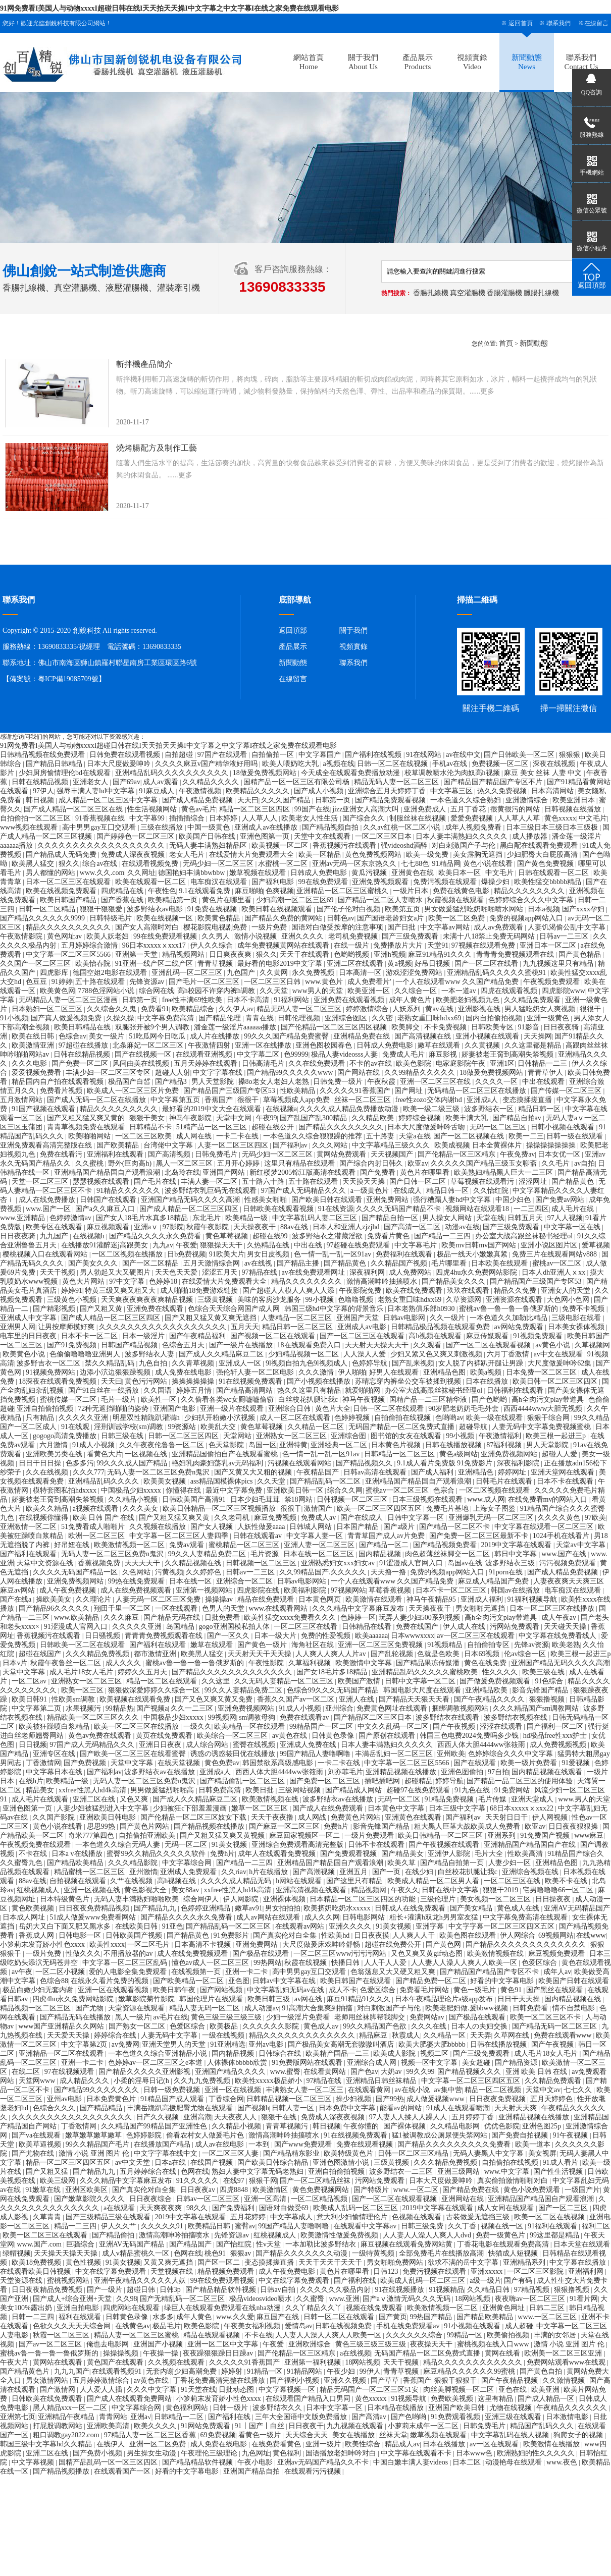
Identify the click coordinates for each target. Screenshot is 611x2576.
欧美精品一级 (247, 1218)
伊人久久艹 (119, 2226)
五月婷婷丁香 (473, 2117)
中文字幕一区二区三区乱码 (125, 1962)
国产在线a (16, 1599)
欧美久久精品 (48, 1508)
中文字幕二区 (259, 1054)
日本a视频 (543, 909)
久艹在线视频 (132, 1881)
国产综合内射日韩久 (372, 1163)
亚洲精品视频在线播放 (402, 1772)
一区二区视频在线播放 (128, 1254)
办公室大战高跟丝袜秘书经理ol (524, 1236)
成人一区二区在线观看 (296, 1417)
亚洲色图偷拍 (463, 1772)
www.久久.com (102, 872)
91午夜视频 (571, 2135)
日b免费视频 (186, 1254)
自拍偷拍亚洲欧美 (148, 1835)
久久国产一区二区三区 (36, 963)
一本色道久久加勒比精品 (509, 1318)
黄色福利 (288, 2453)
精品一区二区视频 (494, 2090)
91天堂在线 (198, 2389)
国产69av (126, 782)
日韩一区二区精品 (48, 909)
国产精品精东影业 (292, 2153)
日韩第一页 (333, 800)
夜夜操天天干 (432, 2344)
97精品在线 (260, 1272)
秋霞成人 (406, 2035)
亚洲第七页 (17, 2417)
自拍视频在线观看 (78, 1881)
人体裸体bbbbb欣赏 (238, 2062)
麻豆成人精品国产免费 (494, 1581)
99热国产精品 (432, 2317)
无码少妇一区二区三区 (219, 863)
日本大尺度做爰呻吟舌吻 (427, 1127)
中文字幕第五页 (176, 1100)
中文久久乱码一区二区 (394, 1726)
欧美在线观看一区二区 (151, 882)
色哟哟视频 (352, 954)
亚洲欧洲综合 (310, 2344)
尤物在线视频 (511, 2407)
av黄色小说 (553, 1345)
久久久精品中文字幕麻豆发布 (359, 1608)
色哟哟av (449, 1417)
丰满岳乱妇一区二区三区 (395, 1754)
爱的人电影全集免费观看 (129, 1972)
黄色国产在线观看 (116, 2362)
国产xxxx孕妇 (584, 909)
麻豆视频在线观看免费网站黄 (407, 2244)
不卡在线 (34, 1853)
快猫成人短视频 (514, 2253)
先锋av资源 (531, 1645)
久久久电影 (30, 1063)
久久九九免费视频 (203, 2081)
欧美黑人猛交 (34, 863)
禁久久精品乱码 (110, 1363)
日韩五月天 (526, 1218)
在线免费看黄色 (277, 2444)
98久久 (198, 2208)
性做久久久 (83, 1953)
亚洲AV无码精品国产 (576, 1908)
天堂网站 (238, 1436)
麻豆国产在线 (279, 2317)
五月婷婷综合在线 (149, 2171)
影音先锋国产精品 (541, 1690)
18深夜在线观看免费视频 (58, 1381)
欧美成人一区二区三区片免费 (134, 1090)
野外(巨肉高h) (131, 1163)
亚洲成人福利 (483, 1599)
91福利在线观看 (553, 2226)
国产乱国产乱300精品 (314, 1118)
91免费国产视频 (546, 1835)
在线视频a (281, 1109)
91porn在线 (507, 1572)
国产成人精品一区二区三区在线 (74, 809)
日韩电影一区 (81, 1935)
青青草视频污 (288, 2126)
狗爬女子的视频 (579, 2435)
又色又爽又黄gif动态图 (427, 1953)
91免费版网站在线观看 (308, 2062)
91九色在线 (473, 1790)
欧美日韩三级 (269, 1999)
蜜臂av (245, 2226)
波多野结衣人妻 (150, 1354)
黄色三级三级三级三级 (227, 2017)
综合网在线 (156, 991)
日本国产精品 (358, 1526)
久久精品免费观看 (533, 1000)
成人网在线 (195, 1136)
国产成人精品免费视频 (198, 800)
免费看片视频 (62, 1090)
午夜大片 (15, 2362)
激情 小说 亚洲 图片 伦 (95, 2153)
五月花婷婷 (249, 2217)
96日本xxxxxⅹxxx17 (155, 945)
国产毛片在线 (156, 1181)
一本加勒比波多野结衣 (321, 2244)
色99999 (296, 1054)
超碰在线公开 (273, 1127)
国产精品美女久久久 (454, 1281)
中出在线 (309, 1245)
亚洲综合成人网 (372, 2062)
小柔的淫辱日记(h (142, 2081)
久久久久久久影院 (271, 2026)
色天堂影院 (227, 1445)
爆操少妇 (496, 882)
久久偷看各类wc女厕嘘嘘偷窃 (228, 1399)
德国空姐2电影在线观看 (111, 972)
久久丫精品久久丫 (314, 2308)
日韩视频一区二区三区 (353, 1499)
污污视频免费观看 (568, 1563)
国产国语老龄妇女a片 (391, 918)
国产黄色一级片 (263, 1645)
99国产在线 (312, 809)
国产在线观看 (475, 1763)
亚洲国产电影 (175, 1408)
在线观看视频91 (117, 2371)
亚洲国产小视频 (159, 2344)
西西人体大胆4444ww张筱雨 (482, 1744)
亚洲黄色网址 (504, 2308)
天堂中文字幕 (25, 1672)
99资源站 (183, 1427)
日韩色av (340, 918)
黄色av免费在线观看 (100, 1735)
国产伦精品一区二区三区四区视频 (335, 1027)
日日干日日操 (41, 1463)
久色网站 (137, 1572)
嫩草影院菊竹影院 (147, 1999)
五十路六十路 (264, 1181)
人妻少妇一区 (510, 1863)
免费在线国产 (418, 1626)
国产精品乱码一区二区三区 (229, 1926)
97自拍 (498, 1772)
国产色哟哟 (490, 1399)
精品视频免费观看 (226, 2271)
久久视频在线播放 (158, 1526)
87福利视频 (505, 1445)
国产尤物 (90, 2008)
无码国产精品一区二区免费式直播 (402, 1427)
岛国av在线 (464, 1563)
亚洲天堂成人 (533, 1799)
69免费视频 (218, 2435)
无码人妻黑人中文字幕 (489, 2153)
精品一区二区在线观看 (162, 1681)
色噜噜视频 (356, 1299)
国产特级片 (372, 2190)
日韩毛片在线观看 (505, 1481)
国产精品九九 (156, 1908)
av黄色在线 (290, 1735)
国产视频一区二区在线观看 (273, 1336)
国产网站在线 (359, 1072)
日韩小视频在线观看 (563, 1127)
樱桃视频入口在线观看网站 (46, 1254)
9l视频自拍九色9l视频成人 (307, 1363)
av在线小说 (412, 2090)
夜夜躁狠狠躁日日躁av (219, 2353)
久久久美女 (141, 1508)
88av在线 (295, 1227)
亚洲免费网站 (388, 1199)
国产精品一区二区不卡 (455, 1526)
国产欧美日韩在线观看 (327, 1199)
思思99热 (102, 1826)
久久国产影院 (54, 1817)
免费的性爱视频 (326, 1635)
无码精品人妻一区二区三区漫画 (69, 1000)
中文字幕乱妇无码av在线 (286, 1990)
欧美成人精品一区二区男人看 (434, 1881)
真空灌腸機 (467, 293)
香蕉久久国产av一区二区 (296, 1699)
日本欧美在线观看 (500, 1263)
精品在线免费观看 (266, 1599)
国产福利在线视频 (374, 754)
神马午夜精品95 (432, 1599)
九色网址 (256, 2453)
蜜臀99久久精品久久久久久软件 (157, 1853)
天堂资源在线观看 (137, 2008)
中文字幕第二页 (37, 1708)
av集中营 (448, 2090)
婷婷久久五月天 (143, 1672)
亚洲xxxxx (487, 2271)
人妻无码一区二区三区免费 (159, 1599)
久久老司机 (232, 1517)
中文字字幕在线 (218, 1072)
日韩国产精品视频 (130, 1345)
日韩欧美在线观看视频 (279, 1209)
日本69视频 (482, 1654)
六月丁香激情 (509, 1354)
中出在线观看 (544, 1081)
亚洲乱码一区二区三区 (187, 972)
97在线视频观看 (70, 2071)
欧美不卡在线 (567, 1881)
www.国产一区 (49, 1209)
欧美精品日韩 (210, 2226)
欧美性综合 (363, 2444)
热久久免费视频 (503, 791)
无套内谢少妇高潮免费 (182, 2371)
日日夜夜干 (306, 2426)
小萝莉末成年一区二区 (424, 2426)
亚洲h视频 (389, 954)
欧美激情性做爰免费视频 (340, 2235)
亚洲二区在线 (95, 1799)
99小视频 (321, 1299)
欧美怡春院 (94, 963)
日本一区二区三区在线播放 (553, 1608)
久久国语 (158, 1390)
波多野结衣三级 (511, 1563)
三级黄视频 (216, 1299)
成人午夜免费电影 (288, 2271)
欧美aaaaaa (371, 1635)
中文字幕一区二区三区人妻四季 (179, 1536)
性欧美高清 (526, 1853)
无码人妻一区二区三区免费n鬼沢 (159, 1472)
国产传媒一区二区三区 (567, 1090)
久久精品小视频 (134, 1499)
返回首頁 (520, 23)
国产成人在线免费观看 (328, 1808)
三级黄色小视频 (72, 1299)
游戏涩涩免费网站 (415, 972)
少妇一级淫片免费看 (299, 2017)
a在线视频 (355, 2353)
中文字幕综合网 (188, 1863)
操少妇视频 (354, 2099)
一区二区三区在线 (513, 1881)
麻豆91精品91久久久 (441, 954)
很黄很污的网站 (516, 809)
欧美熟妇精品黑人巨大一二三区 (504, 1172)
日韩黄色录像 (334, 1735)
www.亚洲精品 (23, 1218)
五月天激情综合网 (212, 1263)
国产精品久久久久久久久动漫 (302, 2253)
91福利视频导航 (533, 1599)
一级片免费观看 (370, 1835)
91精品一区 (265, 2371)
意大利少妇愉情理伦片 (353, 2217)
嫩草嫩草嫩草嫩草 (94, 2135)
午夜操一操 (161, 2353)
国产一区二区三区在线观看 (363, 1336)
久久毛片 (556, 1163)
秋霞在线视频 (306, 1962)
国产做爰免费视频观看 (496, 1681)
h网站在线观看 (300, 1881)
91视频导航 (409, 2398)
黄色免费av (222, 1763)
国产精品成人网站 (354, 1790)
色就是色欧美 (439, 1654)
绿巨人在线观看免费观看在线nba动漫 (223, 2308)
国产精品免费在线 (471, 2190)
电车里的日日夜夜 (29, 1336)
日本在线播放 (488, 1381)
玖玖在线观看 (469, 1290)
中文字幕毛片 (416, 1245)
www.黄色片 (324, 981)
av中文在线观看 (559, 1354)
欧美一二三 (526, 1136)
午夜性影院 (267, 1663)
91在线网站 (424, 754)
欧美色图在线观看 (468, 1935)
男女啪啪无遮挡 (481, 1608)
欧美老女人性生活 (310, 818)
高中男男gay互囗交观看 (100, 827)
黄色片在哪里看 (227, 900)
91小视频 (14, 1018)
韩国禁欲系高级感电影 (278, 1763)
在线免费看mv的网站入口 (548, 1499)
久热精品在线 (269, 1245)
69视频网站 (556, 1935)
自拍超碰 (180, 754)
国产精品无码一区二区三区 (555, 2026)
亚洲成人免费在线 (309, 1744)
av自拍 (584, 1163)
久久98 (126, 2299)
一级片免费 (270, 927)
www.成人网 (486, 1499)
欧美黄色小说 (25, 1354)
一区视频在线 (147, 1454)
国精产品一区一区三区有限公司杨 (297, 782)
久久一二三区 (193, 1708)
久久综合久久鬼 (112, 1009)
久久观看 (428, 1345)
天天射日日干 (507, 1817)
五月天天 (245, 1327)
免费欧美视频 (453, 2398)
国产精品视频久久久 (470, 2071)
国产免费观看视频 (349, 1853)
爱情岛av (299, 2326)
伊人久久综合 (212, 945)
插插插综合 (188, 818)
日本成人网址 (25, 1917)
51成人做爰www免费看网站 (93, 1917)
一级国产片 (582, 2190)
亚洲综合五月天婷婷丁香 (388, 791)
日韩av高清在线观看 (376, 1472)
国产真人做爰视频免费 (67, 1018)
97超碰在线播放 (84, 1045)
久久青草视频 (194, 1363)
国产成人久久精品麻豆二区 (222, 1354)
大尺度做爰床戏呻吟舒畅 (322, 1944)
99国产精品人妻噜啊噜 (316, 1754)
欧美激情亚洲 (34, 1045)
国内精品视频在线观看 (548, 1772)
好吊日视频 (433, 963)
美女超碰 (477, 2062)
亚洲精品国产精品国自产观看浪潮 (108, 1172)
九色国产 (242, 972)
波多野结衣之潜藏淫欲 (328, 1236)
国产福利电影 (273, 882)
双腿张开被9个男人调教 (153, 1027)
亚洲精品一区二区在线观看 (62, 2053)
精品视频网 (369, 1890)
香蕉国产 (220, 1100)
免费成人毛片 (404, 1054)
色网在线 (195, 2171)
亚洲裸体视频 (285, 1899)
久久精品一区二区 (316, 1427)
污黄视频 (169, 1572)
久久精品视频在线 (194, 1563)
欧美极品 (225, 2026)
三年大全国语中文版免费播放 (302, 2417)
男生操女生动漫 (152, 2453)
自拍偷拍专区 (489, 1645)
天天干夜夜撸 (273, 1817)
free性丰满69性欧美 (193, 1000)
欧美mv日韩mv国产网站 (479, 1245)
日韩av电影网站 (302, 1581)
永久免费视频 (314, 972)
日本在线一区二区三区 (319, 1554)
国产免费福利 (234, 2208)
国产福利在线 (356, 2280)
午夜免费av (517, 1154)
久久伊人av (236, 1009)
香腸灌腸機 (504, 293)
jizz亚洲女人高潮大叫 (366, 809)
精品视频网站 (184, 954)
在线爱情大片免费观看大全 (252, 854)
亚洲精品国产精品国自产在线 (531, 1844)
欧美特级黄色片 (349, 2153)
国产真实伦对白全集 (286, 1935)
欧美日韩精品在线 (83, 1027)
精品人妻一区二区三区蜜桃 (137, 2335)
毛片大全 (490, 1853)
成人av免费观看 (499, 927)
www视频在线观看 (30, 827)
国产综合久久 (364, 818)
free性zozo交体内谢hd (429, 1100)
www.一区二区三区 (548, 2317)
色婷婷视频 (353, 1417)
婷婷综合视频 (420, 1118)
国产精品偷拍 (114, 2235)
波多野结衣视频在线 (516, 1717)
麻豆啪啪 (249, 891)
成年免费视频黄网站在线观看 (284, 945)
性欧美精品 (298, 1090)
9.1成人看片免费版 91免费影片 (445, 1463)
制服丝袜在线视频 (418, 818)
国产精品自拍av (517, 1118)
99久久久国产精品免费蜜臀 (287, 1036)
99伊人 (370, 2371)
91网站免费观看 (206, 2426)
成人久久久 (124, 1663)
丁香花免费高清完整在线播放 (220, 2380)
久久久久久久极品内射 (336, 2289)
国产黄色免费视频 (546, 863)
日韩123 (386, 2271)
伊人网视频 (551, 1817)
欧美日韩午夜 (175, 1990)
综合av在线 (100, 863)
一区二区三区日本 (384, 836)
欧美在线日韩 (34, 1036)
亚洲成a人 (483, 1100)
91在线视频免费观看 (251, 1381)
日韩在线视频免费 (344, 2326)
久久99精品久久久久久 (420, 1072)
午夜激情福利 (501, 1436)
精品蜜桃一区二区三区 (90, 1872)
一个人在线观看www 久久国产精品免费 (457, 981)
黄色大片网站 (84, 1281)
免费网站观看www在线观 (567, 2362)
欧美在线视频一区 (165, 918)
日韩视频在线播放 (573, 809)
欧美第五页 (403, 909)
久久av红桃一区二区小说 (402, 827)
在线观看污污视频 (313, 2471)
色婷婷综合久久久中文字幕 (531, 900)
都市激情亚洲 (156, 1654)
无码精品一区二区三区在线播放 (477, 1090)
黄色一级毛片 (475, 1990)
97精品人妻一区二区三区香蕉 (151, 2435)
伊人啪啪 (352, 1372)
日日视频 (33, 1744)
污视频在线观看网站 (300, 1463)
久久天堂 (275, 991)
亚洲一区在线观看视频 (114, 1990)
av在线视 (259, 1263)
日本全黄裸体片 (498, 1145)
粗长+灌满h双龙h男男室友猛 (434, 1917)
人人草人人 (260, 818)
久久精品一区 (445, 2035)
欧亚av (418, 1163)
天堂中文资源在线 (46, 1563)
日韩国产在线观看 (109, 1199)
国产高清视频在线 (423, 1036)
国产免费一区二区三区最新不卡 (479, 1536)
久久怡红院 (492, 1190)
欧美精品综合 (194, 1009)
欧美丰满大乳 (467, 1118)
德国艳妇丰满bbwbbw (192, 872)
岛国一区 (262, 1445)
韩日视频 (41, 800)
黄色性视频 (84, 2262)
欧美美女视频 (165, 1481)
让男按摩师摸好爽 (67, 1327)
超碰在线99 (271, 1236)
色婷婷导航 (370, 1363)
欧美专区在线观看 (55, 1227)
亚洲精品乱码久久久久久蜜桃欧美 (426, 1672)
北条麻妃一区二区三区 (149, 1045)
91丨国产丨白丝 (260, 2426)
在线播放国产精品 (163, 2144)
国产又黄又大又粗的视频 (254, 1472)
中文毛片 (593, 818)
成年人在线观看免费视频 (278, 1853)
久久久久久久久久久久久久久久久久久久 (102, 845)
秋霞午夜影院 (208, 1227)
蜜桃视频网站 (69, 2280)
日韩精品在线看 (367, 1626)
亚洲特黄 (293, 1445)
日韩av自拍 (278, 2289)
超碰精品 (418, 1781)
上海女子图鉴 (495, 1508)
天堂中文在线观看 (323, 836)
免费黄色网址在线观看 (393, 1708)
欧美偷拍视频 (509, 2335)
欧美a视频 (486, 1372)
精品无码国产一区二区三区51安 (370, 2389)
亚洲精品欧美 (487, 1690)
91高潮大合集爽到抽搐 (318, 2008)
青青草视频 (216, 963)
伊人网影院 (242, 1899)
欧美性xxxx (107, 1944)
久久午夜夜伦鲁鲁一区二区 (162, 1445)
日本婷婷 (224, 818)
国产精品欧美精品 (76, 1863)
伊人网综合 (517, 1935)
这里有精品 (496, 2398)
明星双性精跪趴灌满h (147, 1417)
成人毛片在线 (573, 1209)
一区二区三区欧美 (144, 1136)
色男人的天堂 (224, 1608)
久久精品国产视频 (400, 1263)
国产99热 (390, 2099)
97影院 (173, 1227)
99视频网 (222, 1717)
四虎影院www (563, 991)
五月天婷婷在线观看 (206, 1063)
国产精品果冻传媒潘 (429, 1663)
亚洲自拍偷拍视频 (46, 1408)
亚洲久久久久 (303, 936)
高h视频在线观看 (436, 1336)
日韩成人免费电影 (319, 872)
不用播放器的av (129, 1953)
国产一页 (387, 1872)
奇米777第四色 (92, 1835)
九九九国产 (71, 2371)
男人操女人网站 (448, 1218)
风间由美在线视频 (142, 1063)
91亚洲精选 (227, 2044)
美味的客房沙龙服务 (270, 1299)
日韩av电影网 (405, 1318)
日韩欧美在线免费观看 (48, 2398)
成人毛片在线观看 (41, 1799)
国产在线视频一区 (144, 1054)
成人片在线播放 (215, 1036)
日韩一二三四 (34, 2317)
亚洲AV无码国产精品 (133, 2244)
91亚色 (172, 1926)
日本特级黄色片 (65, 1899)
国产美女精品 (472, 1908)
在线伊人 (111, 2444)
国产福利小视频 (295, 2380)
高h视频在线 (177, 1881)
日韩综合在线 (281, 2053)
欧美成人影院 (395, 2053)
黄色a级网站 (458, 1454)
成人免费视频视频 (559, 1744)
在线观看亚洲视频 (205, 1054)
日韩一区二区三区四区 (184, 1436)
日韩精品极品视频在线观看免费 (441, 1327)
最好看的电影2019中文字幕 (280, 963)
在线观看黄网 (370, 2090)
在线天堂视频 (180, 1763)
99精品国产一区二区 (322, 1726)
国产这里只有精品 (355, 1881)
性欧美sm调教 (74, 1699)
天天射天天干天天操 (260, 1654)
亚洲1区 (502, 1063)
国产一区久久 (229, 1635)
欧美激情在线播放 (552, 2444)
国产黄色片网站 (145, 1826)
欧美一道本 (533, 2144)
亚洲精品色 (476, 1472)
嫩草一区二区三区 (260, 1808)
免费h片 (337, 1826)
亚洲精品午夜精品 (67, 2417)
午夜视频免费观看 (552, 981)
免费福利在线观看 (405, 1254)
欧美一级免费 (428, 854)
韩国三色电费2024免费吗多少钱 (470, 1735)
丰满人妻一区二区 (210, 1181)
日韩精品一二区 (180, 2417)
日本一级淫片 (144, 1336)
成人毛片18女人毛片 (82, 1672)
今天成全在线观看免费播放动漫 (351, 773)
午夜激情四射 (210, 1045)
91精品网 (446, 863)
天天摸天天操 (364, 1181)
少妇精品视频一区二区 (304, 1354)
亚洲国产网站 (224, 1172)
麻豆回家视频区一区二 (305, 1835)
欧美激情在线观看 (374, 1599)
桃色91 (216, 2253)
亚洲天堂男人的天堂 (175, 2044)
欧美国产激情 (360, 1681)
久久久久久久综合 (415, 2335)
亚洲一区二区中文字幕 (223, 2344)
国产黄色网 (444, 1944)
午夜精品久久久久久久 (572, 2407)
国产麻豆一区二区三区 (285, 1826)
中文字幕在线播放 (578, 2262)
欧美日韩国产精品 (69, 900)
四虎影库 (55, 972)
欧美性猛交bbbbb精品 (548, 882)
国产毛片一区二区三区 (205, 981)
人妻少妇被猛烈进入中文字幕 (103, 1808)
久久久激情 (317, 1372)
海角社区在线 (313, 1645)
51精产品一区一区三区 (212, 1127)
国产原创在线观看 (388, 1735)
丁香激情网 (43, 1763)
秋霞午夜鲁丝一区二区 (66, 1663)
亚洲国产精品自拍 (252, 2471)
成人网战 (313, 1817)
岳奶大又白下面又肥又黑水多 (66, 1926)
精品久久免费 (516, 1290)
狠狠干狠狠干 (456, 2380)
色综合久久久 (55, 2108)
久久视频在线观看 (177, 2362)
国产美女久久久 (94, 1263)
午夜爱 (186, 1245)
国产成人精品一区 (547, 2398)
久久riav (233, 1872)
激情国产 (319, 1508)
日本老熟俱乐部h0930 (421, 1308)
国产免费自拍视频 (520, 2135)
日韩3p (171, 2289)
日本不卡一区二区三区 (452, 1590)
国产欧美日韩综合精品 (273, 2162)
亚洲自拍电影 (79, 2308)
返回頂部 (293, 630)
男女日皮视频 (269, 1254)
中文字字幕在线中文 (166, 2153)
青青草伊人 (546, 1072)
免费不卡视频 (584, 1308)
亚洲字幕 (431, 1926)
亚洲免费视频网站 (510, 1454)
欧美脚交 (406, 1027)
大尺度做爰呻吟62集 (560, 1363)
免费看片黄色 (389, 1236)
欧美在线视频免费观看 (62, 891)
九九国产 (55, 1236)
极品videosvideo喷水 (261, 2299)
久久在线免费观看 (317, 1063)
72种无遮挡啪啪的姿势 (114, 1408)
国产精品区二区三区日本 (374, 1717)
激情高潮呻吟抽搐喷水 (382, 1281)
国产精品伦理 (220, 1018)
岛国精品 (181, 1626)
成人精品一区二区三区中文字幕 (109, 800)
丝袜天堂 (393, 2435)
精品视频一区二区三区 (36, 2008)
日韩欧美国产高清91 (195, 1499)
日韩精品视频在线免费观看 (43, 754)
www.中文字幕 (507, 2171)
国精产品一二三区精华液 (429, 1399)
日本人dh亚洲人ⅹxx (554, 1272)
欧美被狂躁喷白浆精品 (55, 1726)
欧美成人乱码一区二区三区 (356, 2208)
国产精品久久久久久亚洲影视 (145, 2071)
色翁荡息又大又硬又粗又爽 (393, 1972)
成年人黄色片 (411, 1000)
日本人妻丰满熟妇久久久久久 (463, 836)
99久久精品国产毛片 (98, 2144)
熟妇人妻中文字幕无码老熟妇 (259, 2171)
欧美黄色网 (57, 991)
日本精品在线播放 (396, 2407)
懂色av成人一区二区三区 (211, 1962)
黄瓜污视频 (370, 872)
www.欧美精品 (77, 1617)
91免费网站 (513, 1790)
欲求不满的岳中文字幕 (464, 2262)
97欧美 (595, 1517)
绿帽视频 (17, 2253)
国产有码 (519, 2280)
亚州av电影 (266, 2044)
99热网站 (267, 1962)
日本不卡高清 (249, 1000)
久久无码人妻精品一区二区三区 (284, 1681)
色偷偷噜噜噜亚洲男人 (85, 1354)
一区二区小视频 (61, 1972)
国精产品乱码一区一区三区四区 (109, 2462)
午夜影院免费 (361, 1290)
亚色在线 (513, 2389)
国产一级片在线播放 (242, 1345)
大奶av (392, 2071)
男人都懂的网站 (51, 872)
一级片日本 (411, 891)
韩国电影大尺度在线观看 (423, 1690)
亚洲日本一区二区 (549, 945)
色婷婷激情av (71, 1218)
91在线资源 (335, 1209)
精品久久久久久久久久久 (120, 1109)
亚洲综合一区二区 (245, 1581)
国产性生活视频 (559, 2171)
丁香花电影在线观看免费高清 (504, 2244)
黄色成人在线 (519, 1908)
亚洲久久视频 (346, 2380)
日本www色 (475, 2453)
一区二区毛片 (149, 1944)
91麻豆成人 (157, 791)
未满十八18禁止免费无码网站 (490, 936)
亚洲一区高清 (266, 2199)
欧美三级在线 (544, 1672)
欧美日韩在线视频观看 (277, 909)
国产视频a (152, 1708)
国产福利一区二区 (556, 1726)
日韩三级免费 (423, 2226)
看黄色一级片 (260, 2435)
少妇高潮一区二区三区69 (296, 900)
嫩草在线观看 (440, 1045)
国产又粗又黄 (102, 1308)
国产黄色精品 (580, 954)
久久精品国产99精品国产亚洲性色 (155, 2126)
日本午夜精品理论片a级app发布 (445, 1999)
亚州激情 (143, 1872)
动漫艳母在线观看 (514, 2462)
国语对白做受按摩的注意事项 (338, 927)
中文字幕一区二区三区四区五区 (471, 2081)
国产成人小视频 (319, 791)
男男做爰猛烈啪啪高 (163, 1790)
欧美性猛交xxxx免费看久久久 (291, 1617)
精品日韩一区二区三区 (298, 1327)
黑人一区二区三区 (185, 1163)
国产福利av (291, 1145)
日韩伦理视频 (300, 1018)
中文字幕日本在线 (55, 1772)
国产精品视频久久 (365, 1463)
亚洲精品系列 (525, 2262)
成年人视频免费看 (474, 827)
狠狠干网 (263, 2180)
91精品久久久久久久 (129, 1190)
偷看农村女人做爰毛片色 (206, 2135)
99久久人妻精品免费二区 (208, 1554)
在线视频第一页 (197, 1972)
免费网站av (428, 2017)
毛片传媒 (493, 1799)
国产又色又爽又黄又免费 (214, 1699)
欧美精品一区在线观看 (250, 1726)
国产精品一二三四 (443, 1236)
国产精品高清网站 (245, 1390)
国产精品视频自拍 (331, 827)
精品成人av (402, 2444)
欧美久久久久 (156, 2426)
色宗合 (444, 1490)
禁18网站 (299, 1499)
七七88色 (415, 863)
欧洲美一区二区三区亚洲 (564, 2353)
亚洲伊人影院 (450, 1853)
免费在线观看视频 (365, 2144)
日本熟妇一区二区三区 (48, 1009)
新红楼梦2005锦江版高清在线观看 (303, 1172)
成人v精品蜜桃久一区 (136, 2253)
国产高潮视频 (314, 1872)
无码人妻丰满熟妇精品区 (209, 845)
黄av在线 (440, 1009)
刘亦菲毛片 (345, 1772)
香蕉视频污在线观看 (345, 845)
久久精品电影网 (456, 2126)
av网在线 (309, 1999)
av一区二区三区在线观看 (476, 1635)
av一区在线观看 (495, 2444)
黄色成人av (321, 2026)
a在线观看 (120, 2208)
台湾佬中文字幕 (169, 1145)
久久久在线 (429, 2026)
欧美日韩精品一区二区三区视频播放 (220, 1508)
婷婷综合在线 (116, 2035)
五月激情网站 (22, 1100)
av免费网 (125, 2044)
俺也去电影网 (108, 2344)
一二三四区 (531, 1209)
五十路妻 (381, 1136)
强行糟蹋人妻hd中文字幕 (453, 1199)
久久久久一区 (497, 1081)
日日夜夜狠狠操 (574, 1826)
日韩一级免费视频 (172, 2090)
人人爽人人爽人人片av (331, 1654)
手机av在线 (450, 764)
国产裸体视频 (405, 2126)
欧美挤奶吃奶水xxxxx (338, 1908)
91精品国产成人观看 (173, 2099)
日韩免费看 (531, 2008)
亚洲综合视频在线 (531, 1872)
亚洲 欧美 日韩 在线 (537, 2071)
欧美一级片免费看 (529, 1763)
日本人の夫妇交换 (480, 2026)
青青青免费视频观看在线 (516, 954)
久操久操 (120, 1018)
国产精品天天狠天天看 (415, 1699)
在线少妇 (420, 1872)
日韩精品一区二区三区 (400, 1454)
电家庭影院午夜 (461, 1063)
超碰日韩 (142, 2289)
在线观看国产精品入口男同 (309, 2398)
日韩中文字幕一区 (416, 1517)
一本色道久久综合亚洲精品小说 (158, 2053)
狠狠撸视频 (548, 1699)
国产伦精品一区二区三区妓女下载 (194, 1817)
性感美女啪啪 (266, 1199)
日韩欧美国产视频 (135, 1935)
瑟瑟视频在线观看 (102, 1181)
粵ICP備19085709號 (68, 679)
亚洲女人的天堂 (566, 1290)
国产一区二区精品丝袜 (316, 2180)
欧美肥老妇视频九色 (468, 1000)
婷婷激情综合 (368, 1009)
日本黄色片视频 (397, 1445)
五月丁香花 (469, 809)
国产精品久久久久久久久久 (341, 1127)
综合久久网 (345, 1490)
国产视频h (253, 2108)
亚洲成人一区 (241, 1363)
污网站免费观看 (515, 1626)
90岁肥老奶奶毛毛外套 (464, 1408)
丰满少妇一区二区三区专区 (109, 1072)
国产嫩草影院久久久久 (90, 2199)
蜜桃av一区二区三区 (398, 1490)
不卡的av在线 (371, 1063)
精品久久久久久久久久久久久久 (473, 2362)
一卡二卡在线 (238, 1136)
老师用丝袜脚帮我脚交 (370, 2017)
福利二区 (596, 2226)
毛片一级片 (119, 1399)
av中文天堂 (133, 2162)
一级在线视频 (224, 2035)
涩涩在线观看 (502, 1726)
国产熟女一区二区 (138, 2026)
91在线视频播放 (400, 2289)
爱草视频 (596, 1245)
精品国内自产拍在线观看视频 (59, 1081)
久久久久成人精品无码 (236, 1881)
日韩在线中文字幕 (451, 1890)
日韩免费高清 (220, 1790)
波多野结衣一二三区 (402, 2171)
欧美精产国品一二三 (338, 2053)
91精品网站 (305, 2371)
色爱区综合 (540, 1962)
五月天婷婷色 (552, 2099)
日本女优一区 (560, 1154)
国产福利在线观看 (29, 1554)
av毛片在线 (170, 2017)
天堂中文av (543, 2090)
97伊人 (43, 791)
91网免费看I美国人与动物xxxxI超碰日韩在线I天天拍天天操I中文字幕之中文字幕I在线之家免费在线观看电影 (169, 8)
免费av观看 (187, 1545)
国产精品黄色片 (26, 2371)
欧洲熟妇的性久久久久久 (537, 2453)
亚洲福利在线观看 (116, 1154)
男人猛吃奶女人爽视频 (540, 1009)
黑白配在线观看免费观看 (540, 845)
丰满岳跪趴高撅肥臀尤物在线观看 (181, 2108)
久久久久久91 (163, 2226)
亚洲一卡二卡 (247, 1972)
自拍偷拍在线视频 (403, 1417)
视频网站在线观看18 (478, 1209)
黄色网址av (65, 936)
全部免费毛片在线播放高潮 (442, 2253)
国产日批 (402, 927)
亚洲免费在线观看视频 (350, 1000)
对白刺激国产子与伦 (464, 845)
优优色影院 (502, 2126)
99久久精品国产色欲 (376, 2026)
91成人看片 (561, 2162)
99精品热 (120, 1708)
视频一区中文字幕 (430, 2062)
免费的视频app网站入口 (527, 918)
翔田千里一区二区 (123, 1608)
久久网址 (141, 872)
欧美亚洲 (546, 2389)
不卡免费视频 (446, 1027)
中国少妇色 (514, 1199)
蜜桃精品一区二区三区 (245, 1545)
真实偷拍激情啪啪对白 (513, 2180)
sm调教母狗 (258, 1717)
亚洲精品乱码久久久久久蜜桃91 (497, 972)
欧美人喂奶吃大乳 (291, 764)
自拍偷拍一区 (273, 754)
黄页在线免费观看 (165, 1735)
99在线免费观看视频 (166, 936)
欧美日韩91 (30, 1699)
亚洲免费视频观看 (381, 882)
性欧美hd (336, 1935)
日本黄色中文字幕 (397, 1808)
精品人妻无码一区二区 (205, 2008)
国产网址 (409, 1090)
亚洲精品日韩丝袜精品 (382, 2081)
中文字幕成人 (292, 2217)
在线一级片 (352, 945)
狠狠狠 (570, 754)
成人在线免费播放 (48, 1199)
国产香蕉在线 (123, 900)
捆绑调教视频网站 (461, 1708)
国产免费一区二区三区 (325, 1781)
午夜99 (266, 1118)
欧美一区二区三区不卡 (546, 2017)
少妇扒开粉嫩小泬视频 (220, 1417)
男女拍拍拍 (282, 1908)
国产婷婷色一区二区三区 (136, 836)
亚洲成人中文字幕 (29, 1318)
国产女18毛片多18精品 (332, 1672)
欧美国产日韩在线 (208, 836)
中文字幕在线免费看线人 (558, 1635)
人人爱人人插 (102, 2389)
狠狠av (241, 2253)
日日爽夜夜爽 (231, 954)
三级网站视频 (300, 1790)
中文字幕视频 (34, 2462)
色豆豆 (37, 981)
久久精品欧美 (373, 1118)
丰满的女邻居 (556, 2335)
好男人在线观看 (395, 1372)
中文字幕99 (148, 818)
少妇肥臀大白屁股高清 (543, 854)
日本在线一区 (191, 1581)
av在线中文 (463, 754)
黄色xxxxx (560, 818)
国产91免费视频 (72, 1345)
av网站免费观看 (519, 1327)
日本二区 (467, 2462)
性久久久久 (501, 1672)
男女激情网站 (48, 2380)
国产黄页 (393, 2317)
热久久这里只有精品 (310, 1390)
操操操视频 (121, 2353)
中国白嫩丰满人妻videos (411, 2462)
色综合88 (54, 1981)
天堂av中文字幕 (581, 1545)
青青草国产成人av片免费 (387, 1536)
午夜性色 (162, 891)
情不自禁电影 (574, 2008)
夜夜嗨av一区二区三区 (531, 2299)
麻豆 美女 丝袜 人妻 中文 (544, 773)
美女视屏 (542, 2153)
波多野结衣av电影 (156, 909)
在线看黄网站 (325, 2071)
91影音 (529, 1027)
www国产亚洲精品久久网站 (62, 2026)
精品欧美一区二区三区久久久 (94, 1717)
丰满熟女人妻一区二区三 (305, 2090)
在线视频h (90, 1236)
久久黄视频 (483, 1045)
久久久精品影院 (134, 1863)
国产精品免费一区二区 (431, 1981)
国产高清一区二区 (413, 1227)
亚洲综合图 (349, 1436)
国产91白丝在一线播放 (104, 1390)
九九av (162, 1245)
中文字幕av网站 (445, 927)
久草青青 (48, 2217)
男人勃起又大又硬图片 (116, 1272)
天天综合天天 (307, 2435)
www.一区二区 (416, 2190)
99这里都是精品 (555, 2235)
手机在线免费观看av (408, 2326)
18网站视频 (473, 2299)
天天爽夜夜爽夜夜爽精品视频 (148, 1299)
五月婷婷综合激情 (90, 945)
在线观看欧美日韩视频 (36, 2271)
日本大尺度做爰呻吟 (119, 764)
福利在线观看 (81, 2317)
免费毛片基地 (448, 1508)
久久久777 (89, 1472)
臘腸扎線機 (541, 293)
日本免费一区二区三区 (542, 1372)
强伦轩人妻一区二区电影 (256, 1372)
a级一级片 (485, 2280)
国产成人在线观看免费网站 (130, 2398)
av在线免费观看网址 (313, 1272)
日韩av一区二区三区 (208, 2199)
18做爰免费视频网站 (265, 773)
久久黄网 (275, 972)
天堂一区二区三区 (41, 1181)
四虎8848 (235, 2190)
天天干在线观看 (305, 954)
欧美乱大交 (219, 1427)
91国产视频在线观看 (44, 1109)
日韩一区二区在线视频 (393, 764)
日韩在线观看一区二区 (554, 872)
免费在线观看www (563, 2035)
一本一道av (459, 991)
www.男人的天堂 (584, 1799)
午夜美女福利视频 (253, 2326)
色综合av (72, 1036)
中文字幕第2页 (85, 2044)
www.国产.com (40, 2244)
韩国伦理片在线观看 (212, 1999)
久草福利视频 (310, 1663)
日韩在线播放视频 (454, 1445)
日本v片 (15, 1663)
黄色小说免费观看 (532, 2190)
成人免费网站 (411, 1272)
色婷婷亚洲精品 (206, 1908)
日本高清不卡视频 (203, 1944)
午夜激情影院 (22, 936)
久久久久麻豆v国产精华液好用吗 (207, 764)
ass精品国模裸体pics (222, 1481)
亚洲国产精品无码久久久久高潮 (191, 1199)
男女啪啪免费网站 (396, 2262)
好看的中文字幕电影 (503, 1981)
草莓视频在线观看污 (483, 1181)
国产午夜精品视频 (510, 2380)
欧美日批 (260, 1790)
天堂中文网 (234, 1118)
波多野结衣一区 (490, 1109)
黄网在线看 (503, 2353)
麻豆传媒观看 (488, 1336)
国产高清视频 (170, 1154)
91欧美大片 (226, 1254)
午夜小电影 (256, 2462)
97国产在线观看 (223, 754)
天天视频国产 (393, 1154)
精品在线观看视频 (212, 2335)
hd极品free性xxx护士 (556, 1735)
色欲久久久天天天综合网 (73, 2326)
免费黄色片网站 (356, 1817)
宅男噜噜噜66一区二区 (559, 1890)
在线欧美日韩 (137, 1926)
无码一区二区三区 (499, 1127)
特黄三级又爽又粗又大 (121, 1290)
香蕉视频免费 (100, 1563)
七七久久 (579, 2090)
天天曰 (248, 800)
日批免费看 (223, 1617)
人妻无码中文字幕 (170, 2035)
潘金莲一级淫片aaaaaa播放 (236, 1027)
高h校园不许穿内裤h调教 (217, 991)
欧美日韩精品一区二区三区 (441, 1835)
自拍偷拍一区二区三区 (36, 818)
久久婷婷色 (204, 1572)
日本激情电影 (568, 2417)
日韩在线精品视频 (41, 782)
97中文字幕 (127, 1281)
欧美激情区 (271, 2190)
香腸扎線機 (430, 293)
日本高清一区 (361, 972)
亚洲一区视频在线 (93, 1890)
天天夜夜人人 (236, 2117)
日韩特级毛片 (111, 918)
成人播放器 (530, 836)
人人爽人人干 (414, 1935)
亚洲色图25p (542, 2126)
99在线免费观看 (324, 882)
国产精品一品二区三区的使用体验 (521, 1781)
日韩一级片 (231, 2407)
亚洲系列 (502, 1835)
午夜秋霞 (382, 1081)
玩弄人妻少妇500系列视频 (420, 1617)
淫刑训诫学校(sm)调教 (129, 1427)
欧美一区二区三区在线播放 (137, 1726)
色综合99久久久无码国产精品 (334, 1690)
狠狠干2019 (501, 1890)
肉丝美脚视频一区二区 (459, 2389)
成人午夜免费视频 (68, 1590)
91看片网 (584, 2299)
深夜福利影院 (519, 1463)
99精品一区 (465, 2335)
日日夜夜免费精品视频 (95, 1908)
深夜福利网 (368, 1272)
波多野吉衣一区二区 (49, 1363)
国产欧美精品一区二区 (189, 1981)
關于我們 (353, 630)
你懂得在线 (184, 1490)
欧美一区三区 (83, 1690)
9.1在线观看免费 (205, 891)
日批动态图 (237, 2389)
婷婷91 (71, 1290)
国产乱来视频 (414, 1363)
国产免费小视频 (98, 2453)
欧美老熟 (566, 1645)
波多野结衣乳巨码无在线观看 (212, 1190)
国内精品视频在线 (573, 1999)
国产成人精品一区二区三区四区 (189, 1209)
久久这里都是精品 (533, 1045)
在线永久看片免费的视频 (110, 1981)
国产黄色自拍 (542, 2371)
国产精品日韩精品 (55, 764)
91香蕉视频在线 (101, 818)
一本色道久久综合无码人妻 (118, 1844)
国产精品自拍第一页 (453, 1863)
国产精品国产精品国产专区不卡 (490, 1972)
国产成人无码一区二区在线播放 (97, 1100)
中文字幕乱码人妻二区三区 (315, 1218)
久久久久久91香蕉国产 (356, 1090)
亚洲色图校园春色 (324, 1045)
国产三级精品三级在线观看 (109, 2217)
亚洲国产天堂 (358, 1318)
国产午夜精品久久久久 (490, 1699)
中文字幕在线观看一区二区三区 (544, 1526)
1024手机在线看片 (562, 1536)
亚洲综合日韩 (290, 1408)
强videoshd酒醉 (405, 845)
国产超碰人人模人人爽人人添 (289, 1290)
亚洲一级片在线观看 (233, 1408)
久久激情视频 (564, 2380)
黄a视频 (399, 963)
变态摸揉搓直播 (528, 1100)
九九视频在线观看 (356, 2426)
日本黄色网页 (320, 1599)
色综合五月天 (184, 1345)
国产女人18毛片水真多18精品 (143, 1218)
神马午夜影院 (191, 1118)
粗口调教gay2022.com (67, 2435)
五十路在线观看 (101, 981)
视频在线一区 (503, 2226)
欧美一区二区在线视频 (550, 2217)
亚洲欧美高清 (109, 2426)
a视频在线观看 (96, 1508)
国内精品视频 (381, 1554)
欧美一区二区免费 (457, 918)
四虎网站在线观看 (132, 2308)
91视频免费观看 (539, 1336)
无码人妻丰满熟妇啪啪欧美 (137, 1899)
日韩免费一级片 (339, 1081)
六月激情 (54, 1445)
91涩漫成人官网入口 (412, 1563)
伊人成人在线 (465, 1626)
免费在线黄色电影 (462, 891)
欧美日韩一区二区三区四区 (556, 1381)
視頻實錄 (353, 646)
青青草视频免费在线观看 (87, 1127)
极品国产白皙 (130, 1081)
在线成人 (408, 1190)
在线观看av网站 (300, 1926)
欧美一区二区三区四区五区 (380, 1508)
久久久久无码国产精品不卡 (399, 1209)
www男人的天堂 (318, 991)
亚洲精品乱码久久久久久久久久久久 (172, 773)
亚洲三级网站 (459, 2171)
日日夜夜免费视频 (498, 2099)
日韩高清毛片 (264, 1063)
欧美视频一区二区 (280, 845)
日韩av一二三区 (564, 936)
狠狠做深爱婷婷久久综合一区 (155, 1690)
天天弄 (480, 2035)
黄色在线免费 (486, 1663)
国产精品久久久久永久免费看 (156, 1236)
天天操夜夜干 (255, 1227)
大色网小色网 (569, 1299)
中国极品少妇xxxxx (132, 1490)
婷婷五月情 (195, 1390)
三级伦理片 (438, 1899)
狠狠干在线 (279, 2117)
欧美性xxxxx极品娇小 (269, 2081)
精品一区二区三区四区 (255, 809)
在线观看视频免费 (151, 863)
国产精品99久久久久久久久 (97, 2090)
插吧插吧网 (383, 1781)
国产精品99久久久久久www (291, 1072)
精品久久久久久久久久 (530, 891)
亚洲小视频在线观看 (488, 1036)
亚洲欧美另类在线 (55, 1454)
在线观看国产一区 (123, 2471)
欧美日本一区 (460, 872)
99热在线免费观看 (137, 1581)
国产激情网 (58, 2389)
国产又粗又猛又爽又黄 (175, 1517)
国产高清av (369, 2417)
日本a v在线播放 (78, 1853)
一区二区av (30, 1681)
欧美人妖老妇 (108, 936)
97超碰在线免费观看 (359, 1245)
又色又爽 (135, 1799)
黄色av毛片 (198, 809)
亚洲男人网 (17, 1327)
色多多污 (80, 1463)
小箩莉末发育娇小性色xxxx (43, 1944)
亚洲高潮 (197, 2117)
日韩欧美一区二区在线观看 (83, 1645)
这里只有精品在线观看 (300, 1163)
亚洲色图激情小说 (342, 2162)
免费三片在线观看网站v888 (555, 1254)
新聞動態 (534, 343)
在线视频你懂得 (44, 1517)
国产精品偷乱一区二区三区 (243, 1781)
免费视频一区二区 (501, 764)
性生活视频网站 (153, 809)
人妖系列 (407, 1009)
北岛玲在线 (182, 1172)
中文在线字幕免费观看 (111, 2271)
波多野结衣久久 (278, 2407)
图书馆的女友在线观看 (407, 1436)
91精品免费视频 (450, 1799)
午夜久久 (405, 1890)
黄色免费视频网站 (374, 854)
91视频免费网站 (51, 1372)
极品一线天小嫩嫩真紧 (473, 1254)
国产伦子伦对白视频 (349, 909)
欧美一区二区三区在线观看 (46, 2235)
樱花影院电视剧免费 (216, 927)
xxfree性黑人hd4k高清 (93, 1790)
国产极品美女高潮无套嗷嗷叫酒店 (342, 2044)
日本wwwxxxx (412, 1635)
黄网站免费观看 (342, 1154)
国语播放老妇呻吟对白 (342, 2453)
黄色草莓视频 (228, 1236)
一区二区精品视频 (320, 2199)
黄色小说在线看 (489, 863)
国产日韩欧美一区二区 (520, 754)
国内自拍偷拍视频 (495, 1018)
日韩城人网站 (311, 1526)
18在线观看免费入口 (310, 1345)
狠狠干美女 (148, 1118)
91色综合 (550, 1681)
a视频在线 (338, 764)
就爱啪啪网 (363, 1390)
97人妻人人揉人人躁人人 (409, 2117)
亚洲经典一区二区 (340, 1445)
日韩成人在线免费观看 (411, 1908)
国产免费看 (378, 1172)
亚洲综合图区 (347, 1018)
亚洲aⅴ (147, 1227)
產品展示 (293, 646)
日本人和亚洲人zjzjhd (347, 1227)
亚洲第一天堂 (137, 954)
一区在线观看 (177, 1608)
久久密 (383, 1018)
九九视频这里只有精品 (559, 963)
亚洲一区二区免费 (158, 2444)
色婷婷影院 (145, 2135)
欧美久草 (402, 1863)
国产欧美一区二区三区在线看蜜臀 (134, 1754)
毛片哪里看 (450, 1263)
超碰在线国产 (41, 1654)
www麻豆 (588, 1835)
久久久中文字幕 (152, 2389)
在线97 (234, 2180)
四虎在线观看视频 (510, 991)
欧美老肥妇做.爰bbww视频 (467, 2008)
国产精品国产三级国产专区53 (230, 1090)
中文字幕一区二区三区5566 (69, 954)
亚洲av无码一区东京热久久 (355, 863)
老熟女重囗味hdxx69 (430, 1018)
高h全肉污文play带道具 (549, 1399)
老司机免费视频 (354, 936)
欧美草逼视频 (41, 2144)
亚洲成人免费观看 (189, 1872)
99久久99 (420, 2071)
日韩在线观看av (258, 1536)
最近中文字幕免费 (235, 1490)
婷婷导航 (449, 1781)
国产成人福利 (433, 1472)
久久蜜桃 (90, 1163)
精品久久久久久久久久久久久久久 (303, 2035)
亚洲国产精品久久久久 (231, 2071)
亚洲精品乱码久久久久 (104, 1481)
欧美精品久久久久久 (258, 791)
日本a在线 (171, 2162)
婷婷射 (232, 2371)
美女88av (186, 1890)
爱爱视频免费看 (37, 1072)
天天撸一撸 (389, 1572)
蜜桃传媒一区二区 (69, 1399)
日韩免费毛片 (217, 1154)
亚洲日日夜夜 (161, 1744)
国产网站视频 (222, 1990)
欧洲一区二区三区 (97, 1536)
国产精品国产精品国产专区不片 (493, 782)
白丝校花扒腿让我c (309, 1399)
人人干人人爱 (386, 1962)
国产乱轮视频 (393, 1654)
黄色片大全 (332, 1408)
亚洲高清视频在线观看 (312, 1890)
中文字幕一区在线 (573, 1227)
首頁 (506, 343)
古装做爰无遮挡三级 (479, 2217)
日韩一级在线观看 (575, 1136)
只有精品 (41, 1417)
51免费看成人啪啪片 (94, 1526)
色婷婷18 (164, 1281)
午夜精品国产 (318, 1472)
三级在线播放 (162, 827)
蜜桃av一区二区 (557, 1263)
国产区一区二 (219, 2262)
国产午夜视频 (455, 1726)
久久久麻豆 (122, 1617)
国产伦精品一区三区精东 (457, 1154)
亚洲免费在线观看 (156, 1308)
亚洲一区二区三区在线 (436, 1081)
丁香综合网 (226, 2099)
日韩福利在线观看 (516, 1390)
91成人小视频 (94, 1445)
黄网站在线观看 (58, 2362)
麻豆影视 (444, 1054)
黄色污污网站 (147, 1381)
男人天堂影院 (213, 1081)
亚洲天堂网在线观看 (563, 1472)
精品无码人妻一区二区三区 (397, 782)
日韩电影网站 (364, 1917)
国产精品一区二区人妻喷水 (381, 900)
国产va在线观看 (37, 2135)
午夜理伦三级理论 (210, 2453)
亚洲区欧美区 (87, 2190)
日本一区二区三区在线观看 (69, 882)
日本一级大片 (276, 1635)
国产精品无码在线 (172, 1617)
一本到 (260, 2144)
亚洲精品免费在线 (362, 1036)
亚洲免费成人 (425, 809)
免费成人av (319, 1517)
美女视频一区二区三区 (496, 1899)
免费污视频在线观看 (446, 882)
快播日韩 (346, 1962)
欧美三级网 (58, 2180)
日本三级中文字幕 (458, 1808)
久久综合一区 (416, 991)
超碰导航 (474, 1427)
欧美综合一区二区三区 (233, 1735)
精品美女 (41, 1790)
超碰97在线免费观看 (419, 1790)
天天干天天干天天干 (331, 2262)
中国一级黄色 (209, 827)
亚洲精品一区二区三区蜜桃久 (343, 891)
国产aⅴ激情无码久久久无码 (407, 2299)
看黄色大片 (104, 1454)
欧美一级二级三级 (432, 1109)
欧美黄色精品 (219, 918)
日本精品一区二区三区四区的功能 (364, 1899)
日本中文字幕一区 (335, 2407)
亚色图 (238, 1981)
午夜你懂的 (362, 2126)
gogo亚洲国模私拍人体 (235, 1626)
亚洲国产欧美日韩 (457, 2407)
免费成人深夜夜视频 (134, 854)
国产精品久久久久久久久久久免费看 (455, 2144)
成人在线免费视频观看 (136, 1590)
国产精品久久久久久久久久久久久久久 (233, 1672)
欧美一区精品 (320, 854)
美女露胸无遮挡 (478, 854)
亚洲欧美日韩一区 (296, 1490)
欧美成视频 (452, 1145)
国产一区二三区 (564, 2208)
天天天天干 (143, 1563)
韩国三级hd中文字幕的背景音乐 (334, 1308)
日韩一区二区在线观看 (389, 1408)
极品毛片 (166, 2326)
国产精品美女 (403, 1853)
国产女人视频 (212, 1526)
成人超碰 (519, 2326)
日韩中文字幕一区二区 (421, 1681)
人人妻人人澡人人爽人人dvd (428, 2235)
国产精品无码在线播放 (76, 2017)
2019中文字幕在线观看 (517, 1545)
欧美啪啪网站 (90, 1136)
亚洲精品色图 (445, 1372)
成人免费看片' (370, 981)
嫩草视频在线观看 (258, 872)
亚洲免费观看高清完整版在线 (47, 1145)
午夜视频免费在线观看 (36, 1844)
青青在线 (260, 1018)
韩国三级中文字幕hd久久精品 (47, 2444)
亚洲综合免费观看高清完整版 (298, 1844)
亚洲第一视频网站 (205, 1590)
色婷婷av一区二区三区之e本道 (156, 2062)
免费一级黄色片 (501, 2235)
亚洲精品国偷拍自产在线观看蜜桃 (226, 1454)
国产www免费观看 (304, 2144)
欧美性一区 (159, 1399)
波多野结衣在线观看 (448, 1717)
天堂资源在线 (22, 2280)
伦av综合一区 (526, 1654)
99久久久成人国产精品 (132, 1463)
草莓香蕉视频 (391, 1590)
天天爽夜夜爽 (161, 2208)
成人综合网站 (208, 1744)
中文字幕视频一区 (288, 2389)
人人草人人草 (519, 818)
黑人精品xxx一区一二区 (71, 2407)
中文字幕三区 (452, 791)
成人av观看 (161, 782)
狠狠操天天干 (222, 1245)
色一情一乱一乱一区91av (333, 1254)
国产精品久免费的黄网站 (284, 918)
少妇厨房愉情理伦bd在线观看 (66, 773)
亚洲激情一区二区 (29, 1526)
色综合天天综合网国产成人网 (235, 1308)
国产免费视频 (86, 1763)
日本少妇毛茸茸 (256, 1499)
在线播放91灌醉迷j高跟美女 (105, 1245)
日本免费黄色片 (112, 2099)
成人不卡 (343, 1990)
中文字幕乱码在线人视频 (511, 2435)
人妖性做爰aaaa (262, 1526)
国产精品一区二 (385, 1545)
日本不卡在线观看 (566, 1481)
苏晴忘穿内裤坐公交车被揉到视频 (409, 1381)
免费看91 (155, 1009)
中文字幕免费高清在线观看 (526, 1917)
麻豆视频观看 (109, 1227)
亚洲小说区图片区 (550, 1245)
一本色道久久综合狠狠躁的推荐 (313, 1136)
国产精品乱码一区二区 (326, 1481)
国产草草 (386, 2380)
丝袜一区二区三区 (363, 1100)
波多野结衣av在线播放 (160, 1772)
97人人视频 (565, 1218)
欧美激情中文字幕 (364, 1663)
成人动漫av (261, 2008)
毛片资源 (265, 1554)
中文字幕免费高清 (166, 1018)
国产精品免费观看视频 (391, 800)
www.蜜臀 (285, 2071)
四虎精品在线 (123, 891)
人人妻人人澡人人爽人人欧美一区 (465, 1962)
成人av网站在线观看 (268, 1917)
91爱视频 (577, 1763)
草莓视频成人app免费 (297, 1100)
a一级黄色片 (370, 1190)
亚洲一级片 (324, 2444)
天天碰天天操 (566, 1626)
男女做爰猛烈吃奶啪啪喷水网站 (474, 909)
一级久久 (197, 1726)
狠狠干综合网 (549, 1417)
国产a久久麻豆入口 (106, 1209)
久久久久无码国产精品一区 (76, 1572)
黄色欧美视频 (34, 1908)
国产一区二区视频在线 (469, 1136)
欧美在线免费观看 (415, 1290)
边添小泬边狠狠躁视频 (116, 1372)
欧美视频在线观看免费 (135, 1699)
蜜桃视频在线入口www (494, 2344)
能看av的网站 (402, 2108)
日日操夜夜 (554, 1899)
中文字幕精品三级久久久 (392, 1145)
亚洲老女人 (91, 782)
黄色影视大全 (146, 1890)
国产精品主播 (299, 1263)
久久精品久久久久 (211, 782)
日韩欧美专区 (493, 1027)
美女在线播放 (354, 2435)
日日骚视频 (103, 1635)
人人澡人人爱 (365, 1354)
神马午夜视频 (364, 1399)
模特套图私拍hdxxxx (65, 1490)
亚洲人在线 (357, 1699)
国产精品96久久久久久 (55, 1608)
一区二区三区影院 (536, 2271)
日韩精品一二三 (543, 1063)
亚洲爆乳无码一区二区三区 (491, 1517)
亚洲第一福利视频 (313, 2362)
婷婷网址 (513, 1472)
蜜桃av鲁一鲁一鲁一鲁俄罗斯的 (509, 1308)
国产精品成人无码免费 (62, 854)
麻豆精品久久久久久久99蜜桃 (470, 2371)
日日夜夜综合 (151, 2199)
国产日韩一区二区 (418, 1181)
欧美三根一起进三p (557, 1436)
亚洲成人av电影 (362, 1327)
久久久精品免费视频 (98, 1654)
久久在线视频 (48, 1472)
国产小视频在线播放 (319, 1381)
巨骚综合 (81, 2244)
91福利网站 (292, 1000)
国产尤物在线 (34, 2153)
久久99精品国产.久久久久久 (323, 1572)
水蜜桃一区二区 (284, 863)
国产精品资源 (517, 2062)
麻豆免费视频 (276, 1517)
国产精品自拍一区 (391, 1218)
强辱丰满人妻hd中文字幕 (96, 791)
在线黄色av (132, 2326)
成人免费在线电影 (184, 1372)
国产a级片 (400, 1526)
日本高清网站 (553, 791)
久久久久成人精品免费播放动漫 (349, 1109)
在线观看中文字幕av (365, 2226)
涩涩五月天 (220, 1272)
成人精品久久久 (85, 2081)
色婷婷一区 (358, 1617)
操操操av (220, 1599)
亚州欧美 (451, 1754)
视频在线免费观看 (375, 2308)
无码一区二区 (400, 1799)
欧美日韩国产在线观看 (356, 1981)
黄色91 (512, 1990)
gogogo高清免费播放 (65, 1436)
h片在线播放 (269, 1872)
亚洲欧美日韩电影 (108, 1817)
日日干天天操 (519, 1999)
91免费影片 (232, 1935)
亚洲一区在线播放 (264, 1045)
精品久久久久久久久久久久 (69, 927)
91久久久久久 (198, 2180)
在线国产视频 (212, 2162)
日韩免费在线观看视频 (125, 754)
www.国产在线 (564, 1554)
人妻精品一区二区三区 (297, 1318)
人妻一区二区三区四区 (233, 1145)
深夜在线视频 (555, 764)
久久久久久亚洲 (84, 1417)
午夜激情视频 (201, 791)
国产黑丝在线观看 (555, 1990)
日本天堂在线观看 (581, 2244)
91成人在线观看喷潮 (459, 2108)
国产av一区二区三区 (51, 2344)
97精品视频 (532, 2289)
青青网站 (113, 2417)
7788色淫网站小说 (107, 991)
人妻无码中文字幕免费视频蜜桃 (542, 1427)
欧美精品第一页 (173, 900)
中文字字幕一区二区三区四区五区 (502, 1926)
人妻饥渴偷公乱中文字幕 (567, 927)
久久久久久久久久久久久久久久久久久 (73, 2117)
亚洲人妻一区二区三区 (320, 1545)
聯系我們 (558, 23)
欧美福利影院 (306, 1590)
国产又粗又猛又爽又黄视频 (223, 1835)
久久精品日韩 (489, 2289)
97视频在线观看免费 (484, 945)
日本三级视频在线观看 (428, 1499)
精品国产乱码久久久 (543, 2426)
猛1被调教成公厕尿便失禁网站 (440, 2135)
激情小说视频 (256, 936)
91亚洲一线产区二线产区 (155, 963)
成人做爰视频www (436, 2099)
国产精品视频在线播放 (210, 1826)
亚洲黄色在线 (413, 872)
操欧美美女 (54, 1599)
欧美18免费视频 (37, 2262)
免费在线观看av (305, 1717)
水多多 (163, 2317)
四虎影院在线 (259, 1590)
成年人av (557, 1972)
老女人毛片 (188, 854)
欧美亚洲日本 (574, 800)
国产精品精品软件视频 (221, 2289)
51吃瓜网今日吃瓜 (158, 1036)
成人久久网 (322, 1917)
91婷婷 (62, 981)
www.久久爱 (235, 2317)
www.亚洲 (344, 2299)
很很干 (591, 1009)
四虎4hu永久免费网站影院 (477, 1272)
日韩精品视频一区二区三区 (289, 2099)
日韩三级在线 (123, 1436)
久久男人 (216, 936)
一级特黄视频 (374, 2253)
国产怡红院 (234, 2244)
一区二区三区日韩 (273, 981)
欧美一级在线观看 (495, 1417)
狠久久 (69, 863)
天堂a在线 (414, 1136)
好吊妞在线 (72, 1545)
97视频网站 (348, 1590)
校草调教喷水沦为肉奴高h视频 (453, 773)
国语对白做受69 (285, 2208)
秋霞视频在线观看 (456, 900)
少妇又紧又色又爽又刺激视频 (437, 1354)
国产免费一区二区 (81, 1063)
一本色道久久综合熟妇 (466, 800)
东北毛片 (207, 1218)
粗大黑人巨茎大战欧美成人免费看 (468, 1826)
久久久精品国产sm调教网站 (537, 1708)
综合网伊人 (202, 1899)
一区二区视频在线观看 (495, 1490)
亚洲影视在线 (480, 1009)
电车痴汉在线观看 (219, 882)
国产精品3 (172, 1081)
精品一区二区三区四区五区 (69, 2162)
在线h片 (31, 1781)
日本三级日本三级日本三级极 (553, 827)
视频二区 (435, 2053)
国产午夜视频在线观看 (445, 1844)
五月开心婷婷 (239, 1163)
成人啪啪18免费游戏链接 (200, 1290)
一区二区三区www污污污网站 (340, 1953)
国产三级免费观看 (411, 936)
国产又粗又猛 (48, 2171)
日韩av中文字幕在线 (285, 1981)
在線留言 (596, 23)
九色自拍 (154, 1363)
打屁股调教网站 (58, 2426)
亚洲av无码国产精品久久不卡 (324, 2462)
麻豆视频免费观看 (557, 1953)
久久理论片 (94, 1599)
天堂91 (437, 945)
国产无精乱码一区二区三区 (183, 2299)
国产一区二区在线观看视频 (489, 1345)
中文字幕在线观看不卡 (417, 2453)
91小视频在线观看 (473, 2326)
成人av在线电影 (220, 2144)
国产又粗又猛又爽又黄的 (87, 1118)
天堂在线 (490, 1218)
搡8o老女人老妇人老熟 (274, 1081)
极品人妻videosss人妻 (345, 1054)
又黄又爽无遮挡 (169, 2262)
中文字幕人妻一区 (315, 1536)
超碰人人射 (172, 1072)
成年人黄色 (195, 2317)
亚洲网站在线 (463, 2199)
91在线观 (76, 1427)
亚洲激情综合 (527, 800)
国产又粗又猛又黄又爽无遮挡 (212, 1318)
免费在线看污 (62, 1154)
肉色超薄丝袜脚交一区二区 (448, 1554)
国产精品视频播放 (62, 2471)
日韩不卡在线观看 (377, 1844)
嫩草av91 (249, 1908)
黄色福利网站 (188, 2407)
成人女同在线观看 (506, 2208)
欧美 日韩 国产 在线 (104, 1517)
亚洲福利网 (586, 2271)
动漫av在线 (462, 1227)
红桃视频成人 (39, 1890)
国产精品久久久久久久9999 (43, 918)
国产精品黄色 (573, 1181)
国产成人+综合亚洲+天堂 (73, 2299)
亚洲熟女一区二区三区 (292, 1436)
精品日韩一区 (540, 1109)
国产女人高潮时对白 (148, 927)
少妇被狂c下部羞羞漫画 (191, 1808)
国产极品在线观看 (261, 1953)
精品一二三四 (76, 2226)
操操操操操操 (194, 1381)
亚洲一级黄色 (549, 1018)
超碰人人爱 (560, 1454)
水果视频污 (84, 1708)
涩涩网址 (534, 1181)
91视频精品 (446, 1645)
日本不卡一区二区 (90, 1336)
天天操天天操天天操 (66, 2253)
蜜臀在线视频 (255, 1744)
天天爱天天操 (69, 2035)
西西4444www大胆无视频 (543, 1408)
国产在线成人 (362, 1517)
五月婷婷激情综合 (102, 2380)
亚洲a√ (140, 2417)
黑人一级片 (132, 2017)
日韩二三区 (548, 2308)
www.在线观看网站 (279, 1608)
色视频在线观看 (417, 2217)
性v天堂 (269, 2244)
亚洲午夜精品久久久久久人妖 (141, 2280)
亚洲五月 (354, 1872)
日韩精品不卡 (151, 1127)
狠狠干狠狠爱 (102, 909)
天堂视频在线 (172, 2271)
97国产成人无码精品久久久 (304, 1190)
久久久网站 (330, 1145)
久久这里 (216, 1681)
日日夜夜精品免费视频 (48, 2289)
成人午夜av (559, 1617)
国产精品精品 (102, 2108)
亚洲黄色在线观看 (414, 1817)
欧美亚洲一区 (369, 991)
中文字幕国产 (320, 754)
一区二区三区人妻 (231, 2153)
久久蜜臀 (311, 2299)
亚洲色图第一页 (265, 836)
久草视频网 (592, 1345)
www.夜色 (562, 2462)
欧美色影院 (414, 1063)
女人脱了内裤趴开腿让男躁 (481, 1363)
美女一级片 (107, 1036)
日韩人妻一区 (294, 2108)
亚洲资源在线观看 (515, 1299)
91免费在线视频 (213, 909)
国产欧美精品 (118, 1145)
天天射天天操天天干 (378, 1345)
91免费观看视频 (456, 2417)
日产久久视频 (158, 2117)
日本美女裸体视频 (577, 1327)
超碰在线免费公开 (394, 1944)
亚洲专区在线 (55, 1754)
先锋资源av (147, 981)
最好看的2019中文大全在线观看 (212, 1109)
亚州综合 (339, 1708)
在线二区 (27, 2071)
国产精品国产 (191, 2244)
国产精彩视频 (55, 1308)
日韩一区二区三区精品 (414, 2153)
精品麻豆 (374, 2035)
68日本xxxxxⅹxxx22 (522, 1808)
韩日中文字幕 (516, 1554)
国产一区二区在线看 (487, 963)
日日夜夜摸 (371, 1935)
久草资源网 (464, 1299)
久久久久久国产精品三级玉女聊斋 (485, 1163)
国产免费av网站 (560, 1199)
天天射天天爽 (516, 2108)
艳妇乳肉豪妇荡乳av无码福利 (218, 1463)
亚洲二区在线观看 (356, 963)
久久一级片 (448, 1318)
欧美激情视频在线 (271, 1799)
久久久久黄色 (560, 1517)
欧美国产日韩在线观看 (573, 1981)
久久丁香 (463, 2226)
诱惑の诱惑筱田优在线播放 (233, 1754)
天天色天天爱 (177, 1272)
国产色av (364, 2071)
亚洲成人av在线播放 (266, 827)
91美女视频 (230, 1844)
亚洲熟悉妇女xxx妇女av (339, 1563)
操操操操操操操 (552, 1145)
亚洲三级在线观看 (514, 2417)
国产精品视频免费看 (446, 1545)
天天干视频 (58, 1272)
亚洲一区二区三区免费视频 (381, 1645)
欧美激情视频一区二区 (130, 1545)
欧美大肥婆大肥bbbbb (433, 2044)
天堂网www (38, 2081)
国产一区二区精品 (151, 1263)
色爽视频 (280, 891)
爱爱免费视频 (472, 818)
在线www (590, 1935)
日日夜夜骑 (562, 1027)
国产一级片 (105, 2289)
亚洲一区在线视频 (234, 2090)
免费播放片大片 (399, 945)
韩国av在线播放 (516, 1590)
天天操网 (538, 1036)
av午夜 (22, 1972)
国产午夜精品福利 (198, 1336)
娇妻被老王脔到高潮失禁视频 (508, 1054)
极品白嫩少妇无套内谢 (39, 1990)
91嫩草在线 (44, 2190)
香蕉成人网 (37, 1935)
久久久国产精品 (287, 800)
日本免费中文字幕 (348, 2108)
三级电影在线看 (577, 1318)
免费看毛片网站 (425, 1990)
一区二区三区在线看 (306, 1626)
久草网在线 (512, 2035)
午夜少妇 (342, 2371)
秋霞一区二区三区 (62, 2335)
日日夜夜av (198, 2190)
